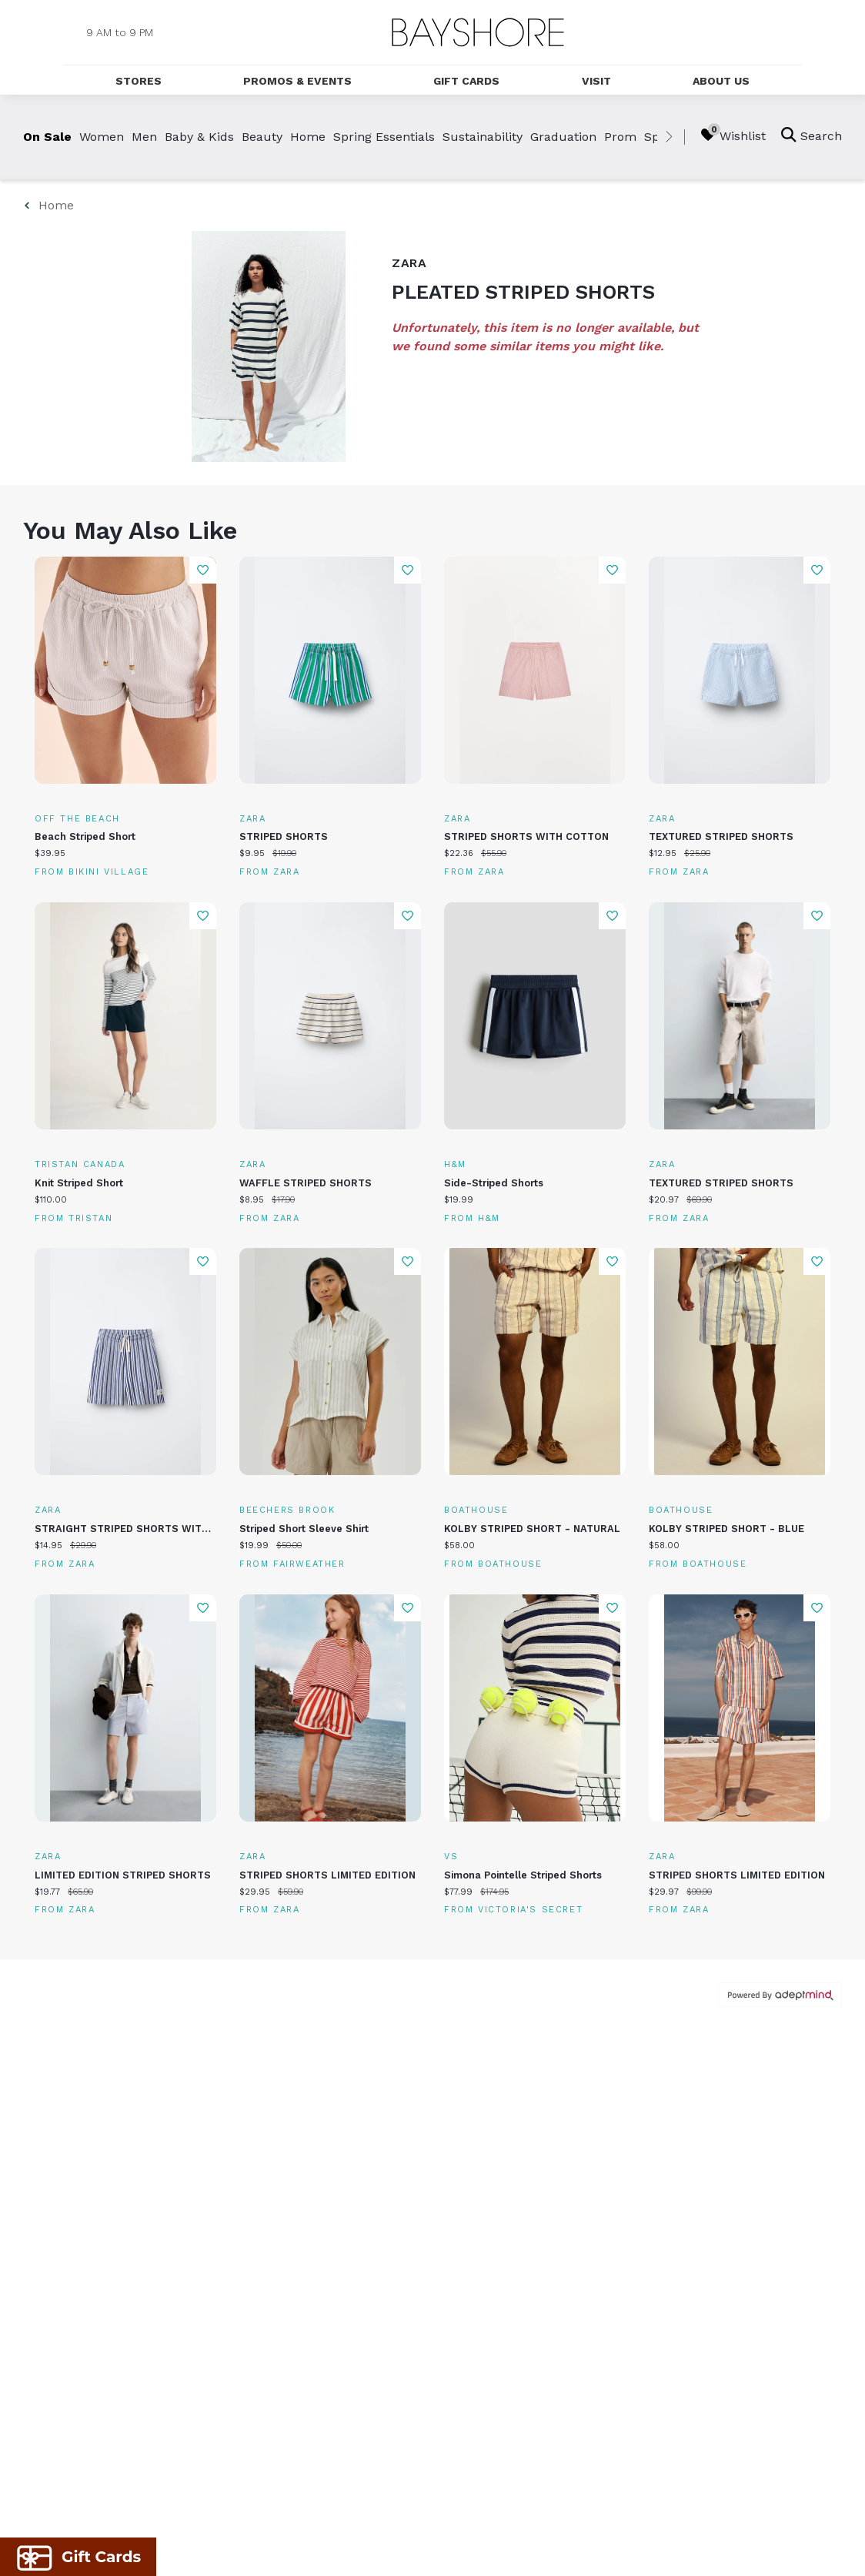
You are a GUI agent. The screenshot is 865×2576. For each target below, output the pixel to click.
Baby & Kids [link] (199, 136)
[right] (668, 137)
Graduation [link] (563, 136)
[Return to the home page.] (478, 32)
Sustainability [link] (483, 136)
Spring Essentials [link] (384, 136)
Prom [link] (620, 136)
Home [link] (308, 136)
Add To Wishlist (203, 570)
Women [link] (101, 136)
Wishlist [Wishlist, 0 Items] (733, 135)
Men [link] (144, 136)
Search (811, 135)
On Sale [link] (47, 136)
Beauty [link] (262, 136)
